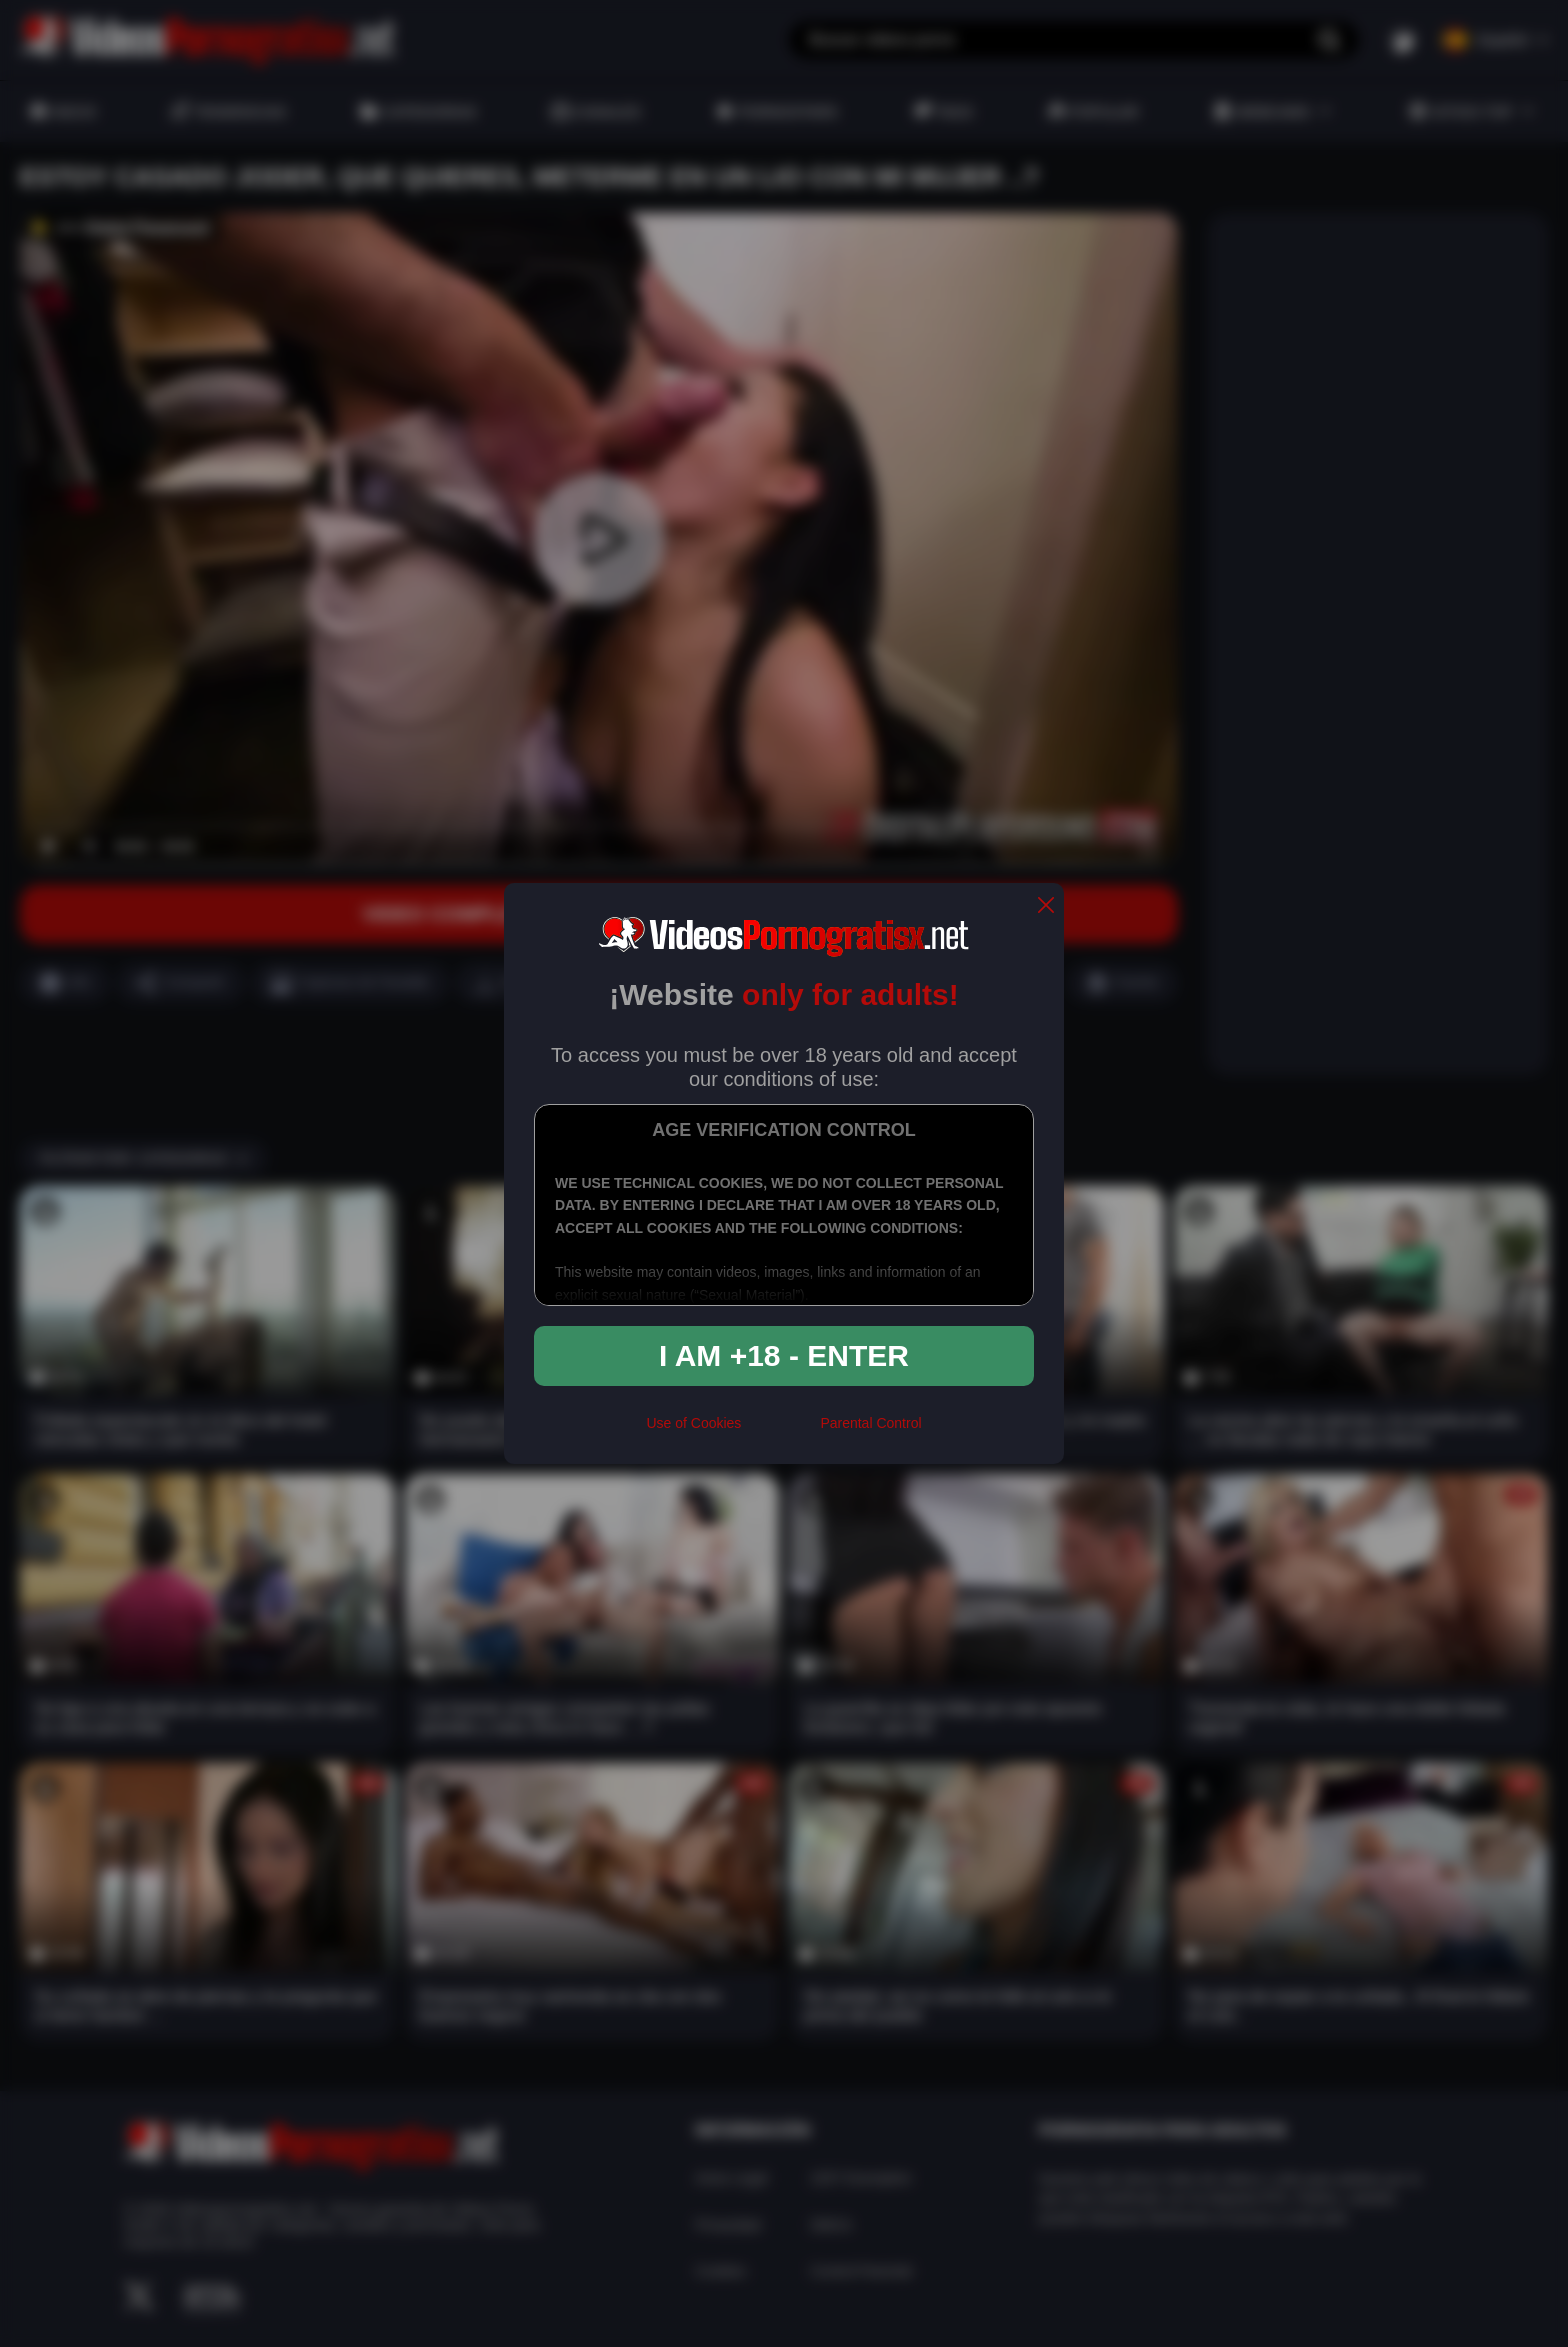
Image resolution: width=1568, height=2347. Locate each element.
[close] (1046, 906)
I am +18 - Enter (784, 1355)
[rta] (780, 1431)
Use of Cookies (693, 1423)
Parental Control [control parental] (870, 1423)
